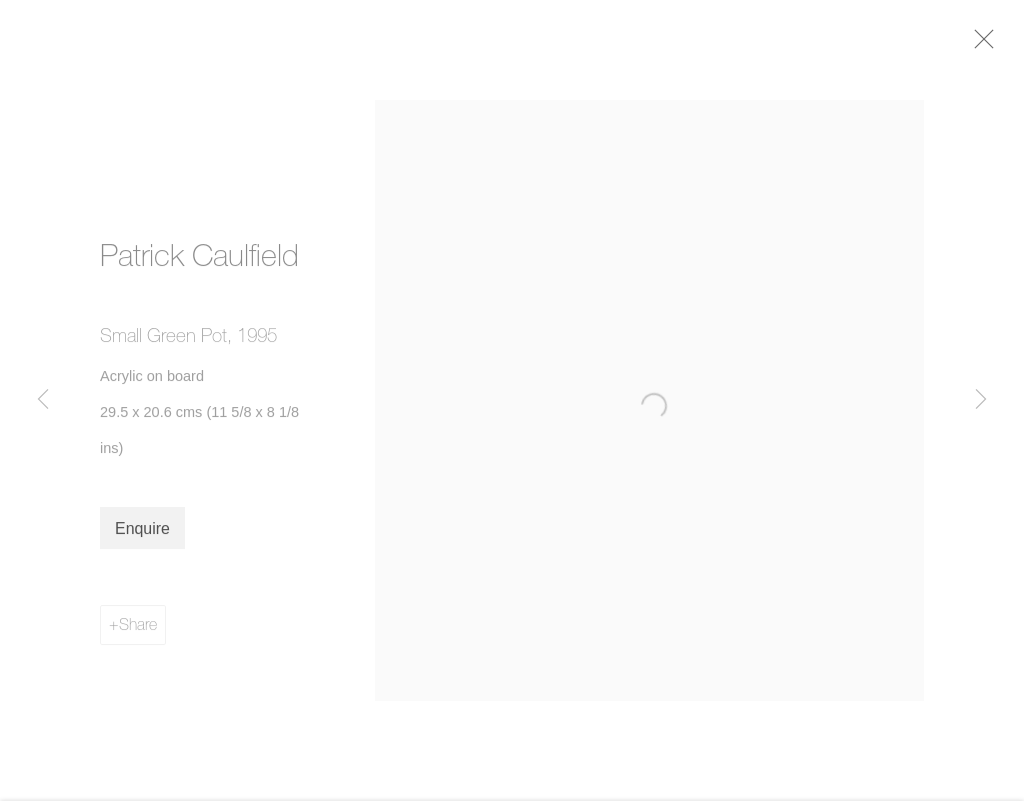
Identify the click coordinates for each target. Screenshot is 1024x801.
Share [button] (138, 634)
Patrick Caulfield (199, 265)
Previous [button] (43, 400)
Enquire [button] (142, 538)
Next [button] (981, 400)
